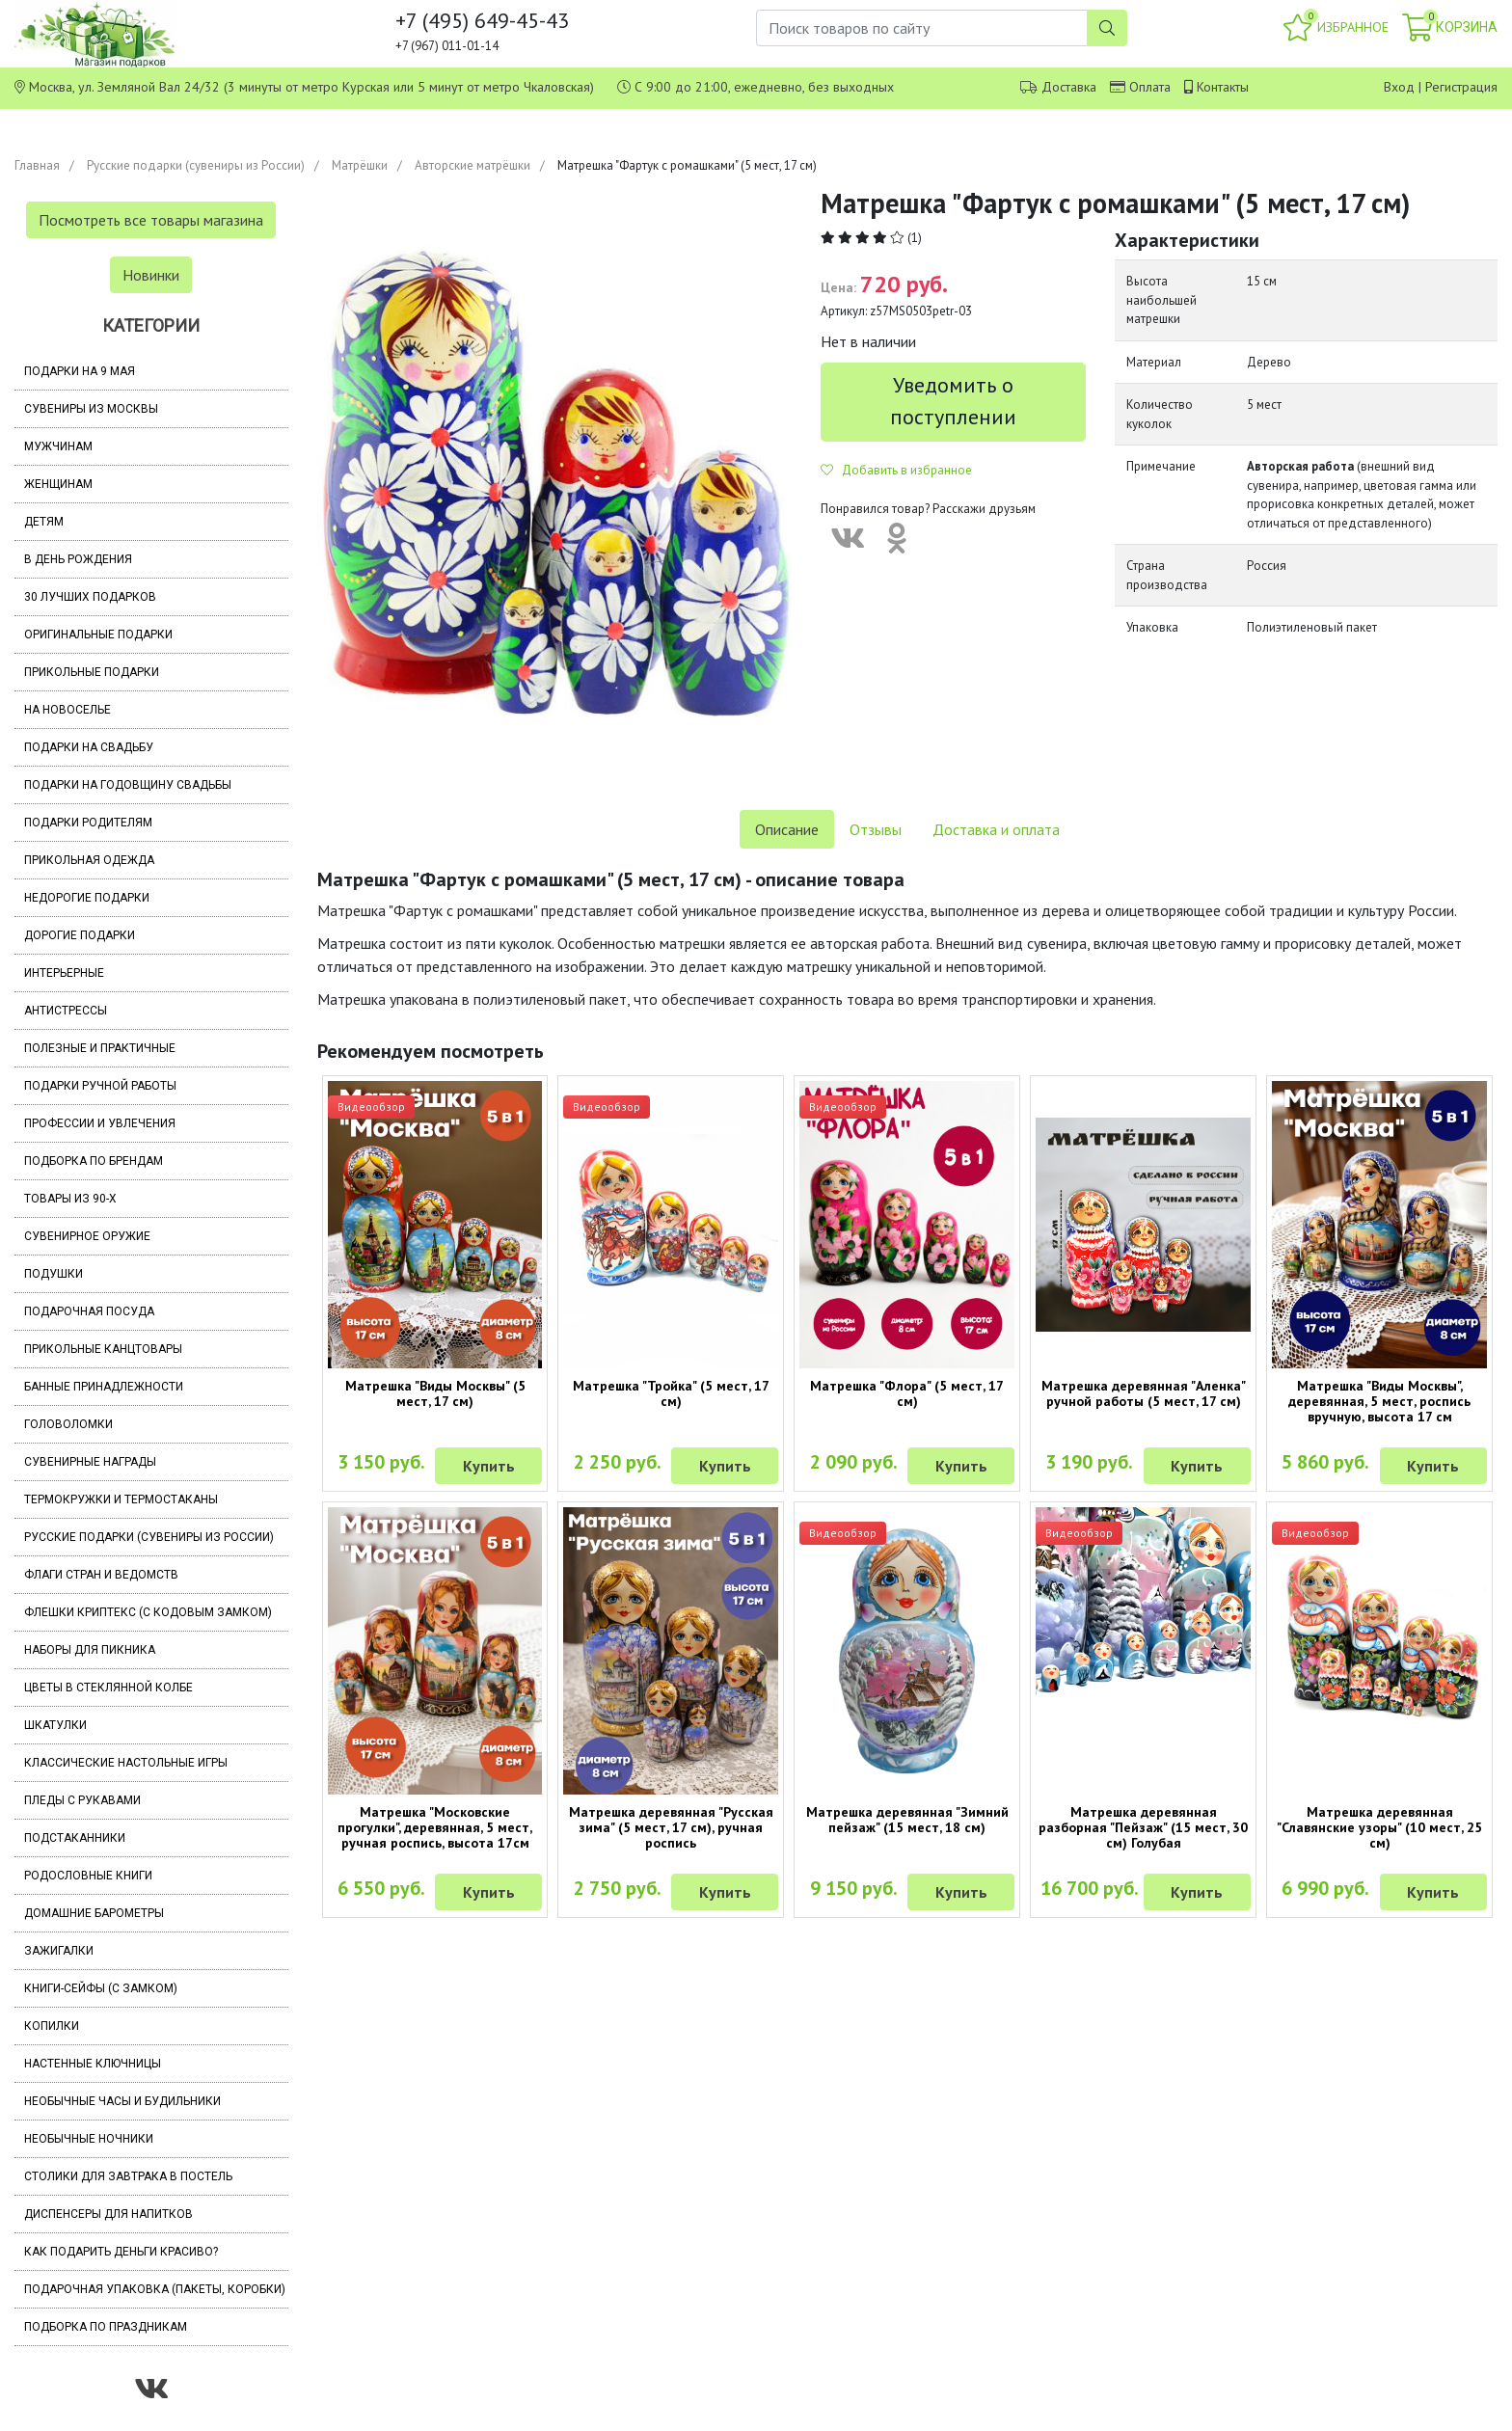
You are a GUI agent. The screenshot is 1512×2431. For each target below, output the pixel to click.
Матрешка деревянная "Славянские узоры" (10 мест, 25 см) (1379, 1827)
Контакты (1223, 86)
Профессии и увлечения (100, 1123)
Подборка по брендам (93, 1161)
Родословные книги (88, 1875)
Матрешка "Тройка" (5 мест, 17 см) (671, 1393)
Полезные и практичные (100, 1048)
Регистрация (1461, 86)
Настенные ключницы (92, 2063)
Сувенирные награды (90, 1462)
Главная (37, 165)
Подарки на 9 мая (79, 371)
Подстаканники (74, 1838)
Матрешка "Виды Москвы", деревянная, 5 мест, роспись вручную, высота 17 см (1379, 1401)
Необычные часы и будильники (122, 2101)
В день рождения (78, 559)
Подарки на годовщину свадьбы (127, 785)
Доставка (1068, 86)
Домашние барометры (94, 1913)
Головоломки (68, 1424)
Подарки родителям (88, 822)
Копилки (51, 2026)
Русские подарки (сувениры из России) (196, 165)
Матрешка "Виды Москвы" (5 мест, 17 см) (435, 1393)
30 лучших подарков (90, 597)
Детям (44, 521)
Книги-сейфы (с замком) (100, 1988)
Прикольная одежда (89, 860)
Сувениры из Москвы (91, 409)
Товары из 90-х (70, 1198)
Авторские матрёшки (472, 165)
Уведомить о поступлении (953, 400)
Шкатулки (55, 1725)
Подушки (53, 1274)
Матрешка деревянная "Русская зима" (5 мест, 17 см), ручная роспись (671, 1827)
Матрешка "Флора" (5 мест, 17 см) (907, 1393)
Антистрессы (65, 1010)
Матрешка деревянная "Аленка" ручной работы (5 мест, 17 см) (1143, 1393)
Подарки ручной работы (100, 1086)
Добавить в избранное (896, 470)
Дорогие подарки (79, 935)
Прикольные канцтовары (103, 1349)
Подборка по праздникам (105, 2327)
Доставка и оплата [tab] (996, 829)
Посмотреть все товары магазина (151, 220)
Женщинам (58, 484)
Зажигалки (59, 1951)
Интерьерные (64, 973)
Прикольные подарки (91, 672)
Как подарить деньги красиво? (121, 2251)
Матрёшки (360, 165)
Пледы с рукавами (82, 1800)
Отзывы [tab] (876, 829)
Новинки (150, 274)
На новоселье (67, 709)
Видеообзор (371, 1106)
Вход (1399, 86)
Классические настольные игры (126, 1762)
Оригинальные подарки (98, 634)
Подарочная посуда (89, 1311)
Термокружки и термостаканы (121, 1499)
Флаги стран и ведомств (101, 1574)
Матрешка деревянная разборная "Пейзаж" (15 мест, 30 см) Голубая (1143, 1827)
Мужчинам (58, 446)
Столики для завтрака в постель (128, 2176)
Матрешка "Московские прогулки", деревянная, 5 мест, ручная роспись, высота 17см (435, 1827)
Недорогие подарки (86, 898)
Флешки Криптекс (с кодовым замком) (148, 1612)
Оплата (1150, 86)
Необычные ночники (88, 2139)
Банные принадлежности (103, 1386)
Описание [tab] (787, 829)
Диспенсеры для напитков (108, 2214)
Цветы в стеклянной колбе (108, 1687)
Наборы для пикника (89, 1650)
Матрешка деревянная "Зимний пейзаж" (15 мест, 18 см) (907, 1819)
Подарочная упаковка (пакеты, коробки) (154, 2289)
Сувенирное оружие (87, 1236)
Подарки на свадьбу (88, 747)
